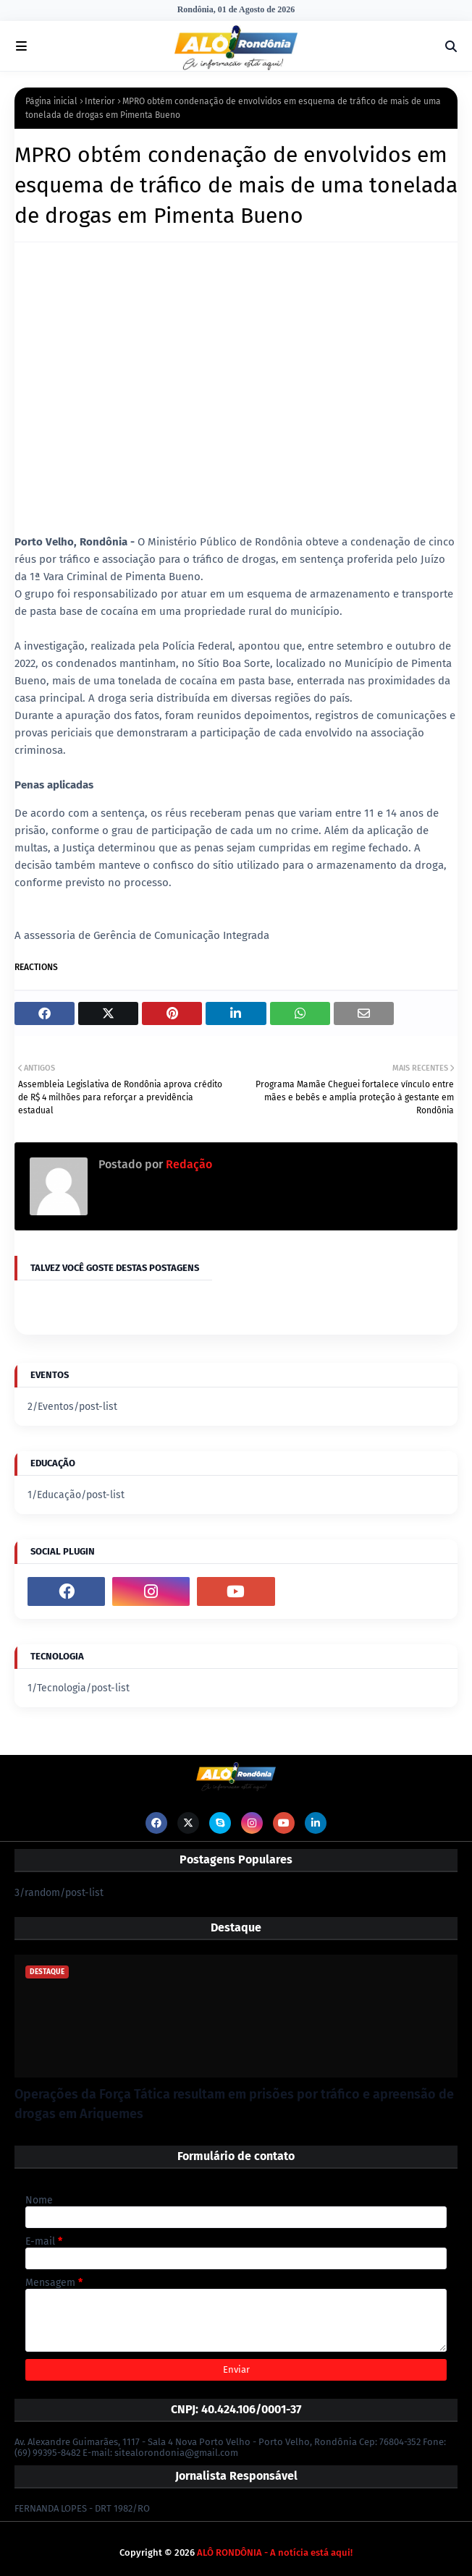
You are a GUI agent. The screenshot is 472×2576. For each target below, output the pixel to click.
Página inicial (51, 101)
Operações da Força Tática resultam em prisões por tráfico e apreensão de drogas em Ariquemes (234, 2104)
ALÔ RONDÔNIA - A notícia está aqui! (275, 2552)
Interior (100, 101)
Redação (187, 1164)
